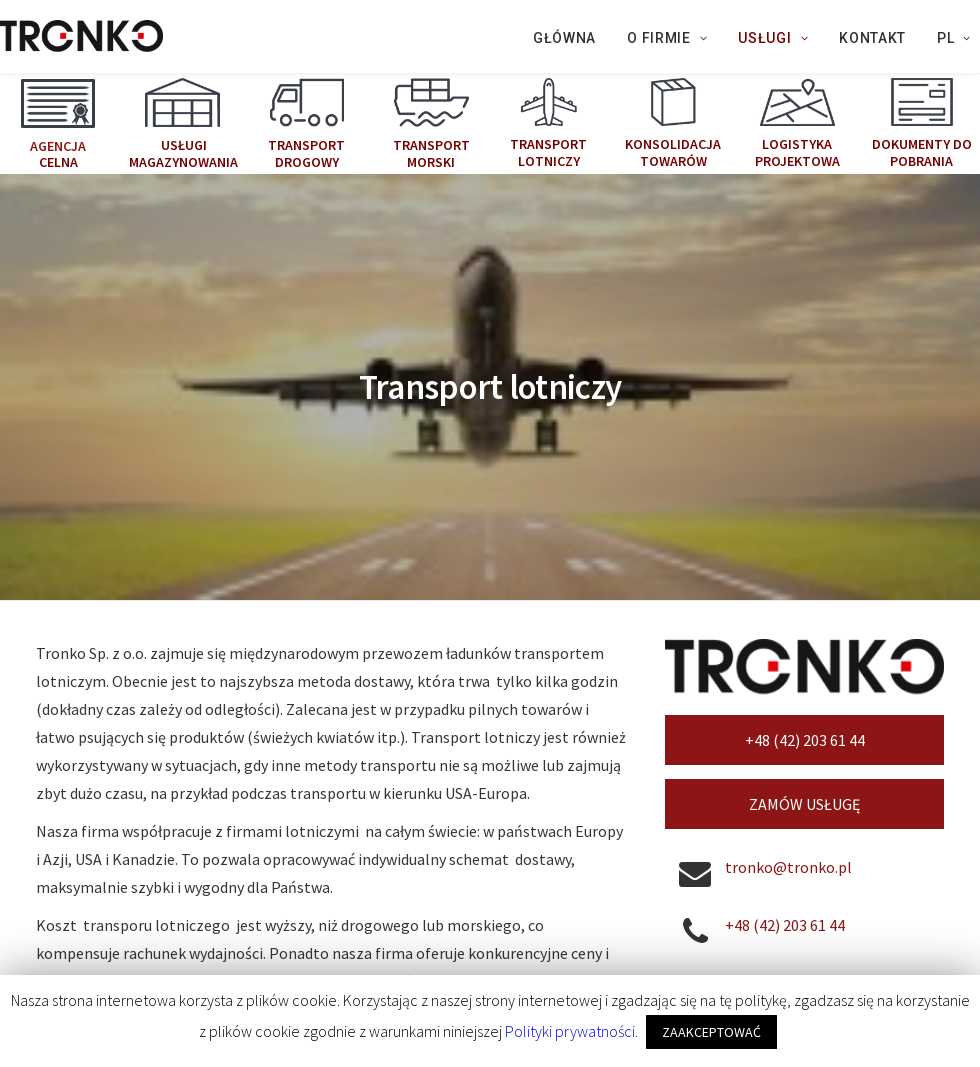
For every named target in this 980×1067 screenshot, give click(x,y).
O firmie (667, 38)
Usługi (773, 38)
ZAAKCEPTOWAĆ (711, 1032)
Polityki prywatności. (571, 1031)
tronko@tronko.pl (788, 728)
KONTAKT (872, 38)
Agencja (58, 145)
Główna (564, 38)
